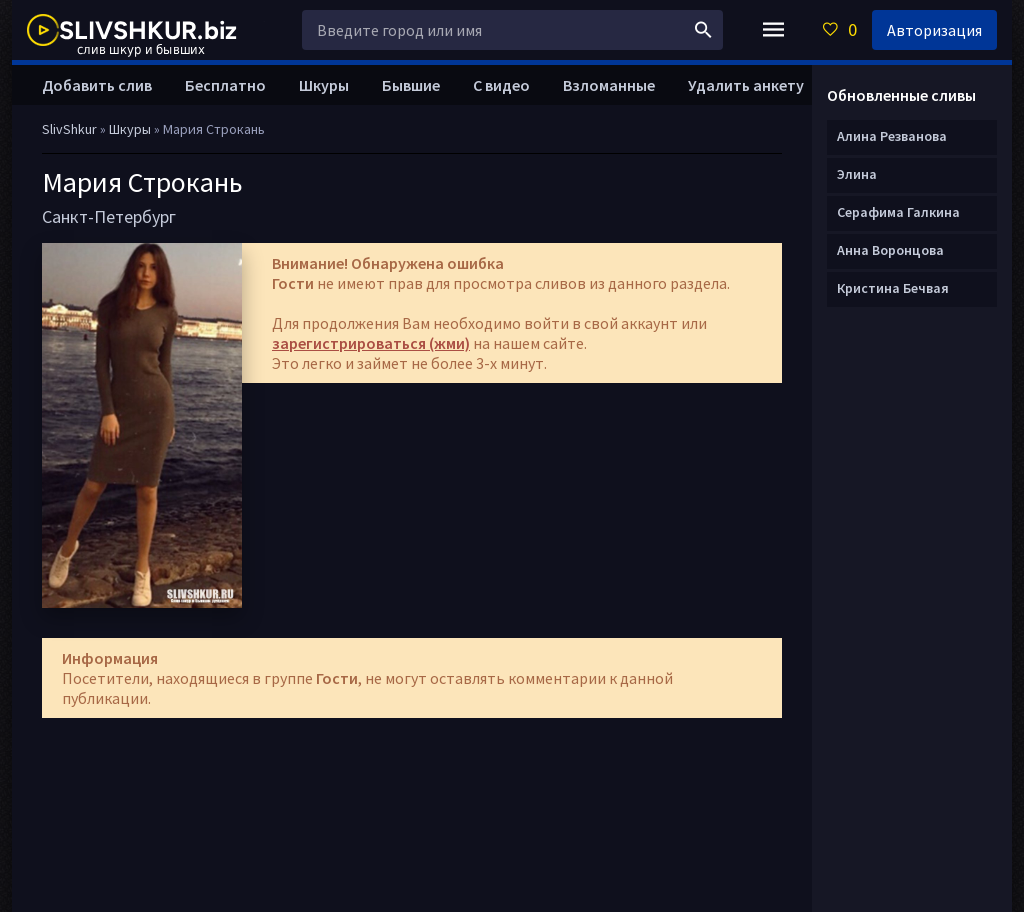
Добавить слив (97, 85)
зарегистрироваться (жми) (371, 343)
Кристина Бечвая (893, 288)
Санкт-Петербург (109, 216)
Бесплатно (225, 85)
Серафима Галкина (898, 212)
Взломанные (609, 85)
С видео (501, 85)
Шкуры (324, 85)
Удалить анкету (746, 85)
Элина (857, 174)
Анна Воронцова (890, 250)
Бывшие (411, 85)
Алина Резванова (892, 136)
